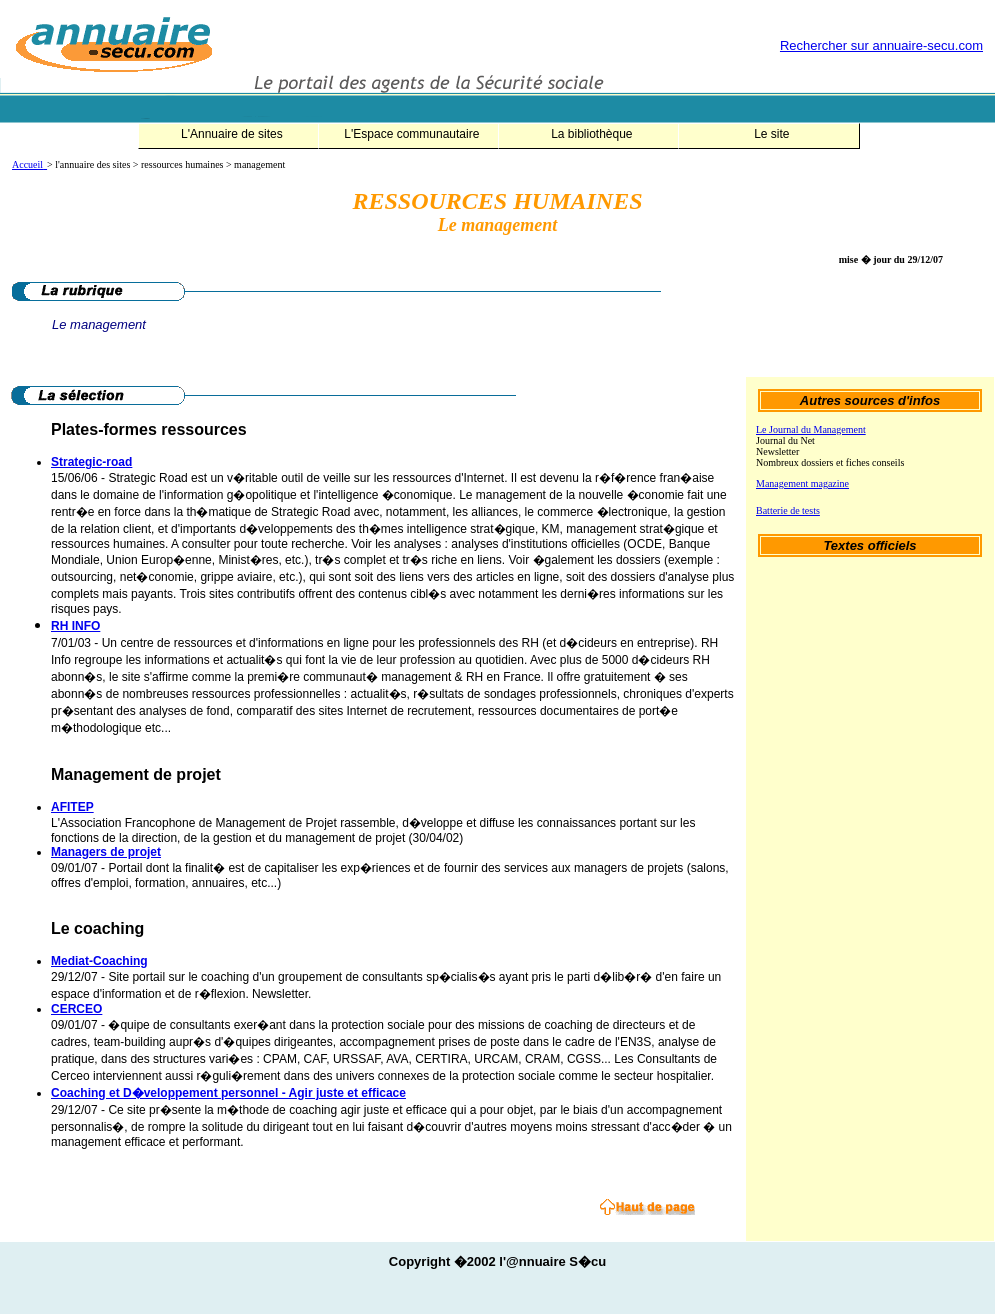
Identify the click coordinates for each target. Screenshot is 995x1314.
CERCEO (76, 1009)
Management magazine (802, 483)
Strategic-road (91, 462)
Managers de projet (106, 852)
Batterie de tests (788, 510)
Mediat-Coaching (99, 961)
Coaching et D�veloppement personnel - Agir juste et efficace (228, 1093)
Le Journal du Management (811, 429)
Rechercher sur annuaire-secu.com (881, 45)
